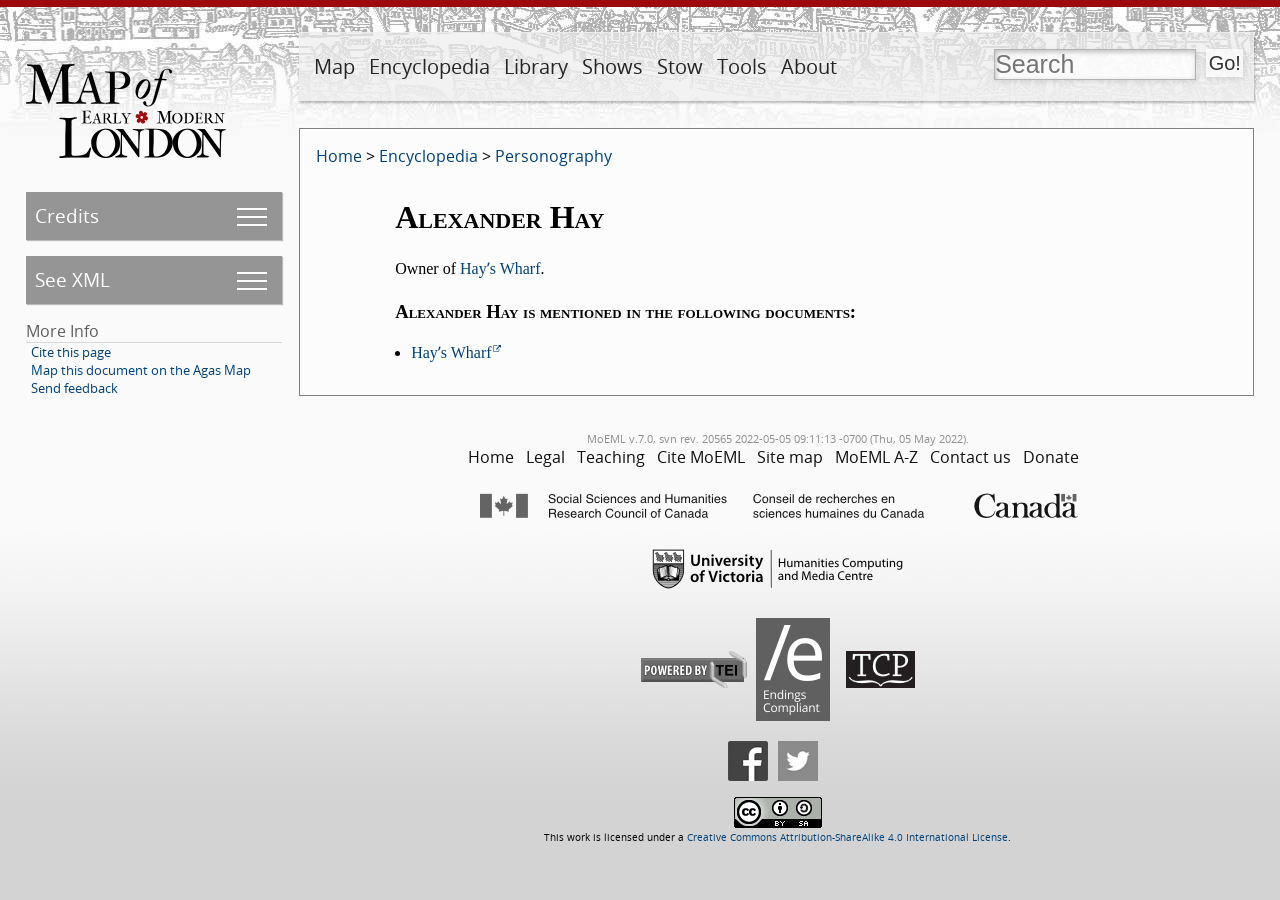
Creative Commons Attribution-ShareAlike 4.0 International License (847, 837)
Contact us (970, 457)
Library (536, 66)
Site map (790, 457)
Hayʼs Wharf (500, 268)
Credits (67, 215)
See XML (72, 279)
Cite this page (71, 352)
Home (339, 156)
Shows (612, 66)
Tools (742, 66)
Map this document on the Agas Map (141, 370)
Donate (1051, 457)
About (809, 66)
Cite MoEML (701, 457)
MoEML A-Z (876, 457)
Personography (553, 156)
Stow (680, 66)
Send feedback (74, 388)
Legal (545, 457)
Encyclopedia (429, 66)
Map (334, 66)
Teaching (611, 457)
